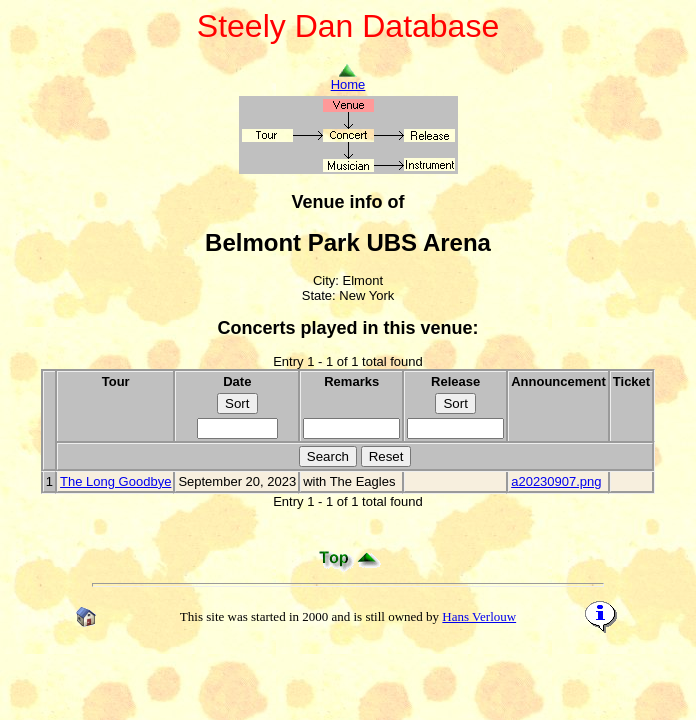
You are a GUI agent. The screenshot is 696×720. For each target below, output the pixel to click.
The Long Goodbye (115, 481)
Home (348, 78)
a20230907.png (556, 481)
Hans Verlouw (479, 616)
